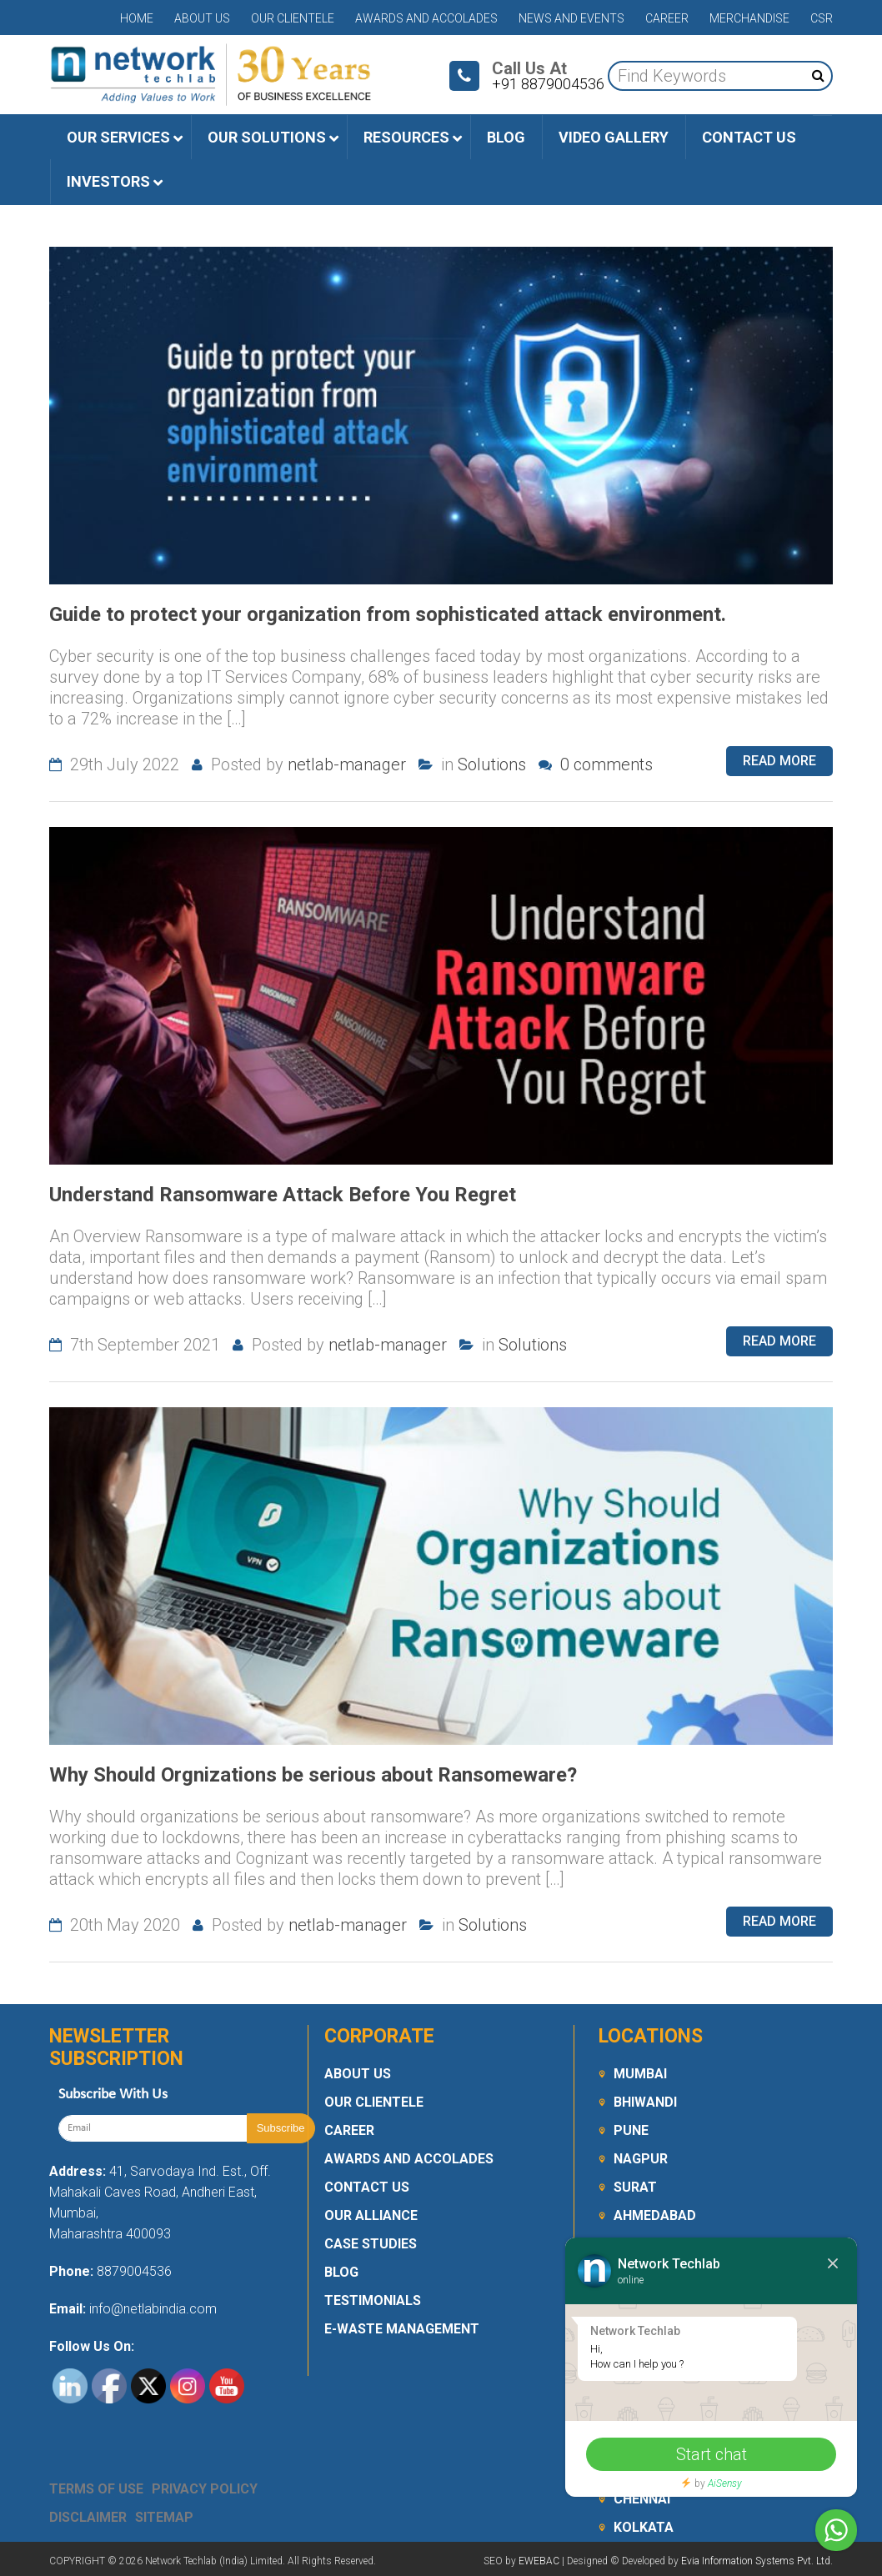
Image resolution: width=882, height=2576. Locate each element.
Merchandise (749, 18)
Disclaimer (88, 2517)
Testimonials (372, 2300)
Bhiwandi (645, 2102)
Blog (341, 2272)
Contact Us (366, 2187)
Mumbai (640, 2074)
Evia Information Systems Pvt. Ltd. (757, 2561)
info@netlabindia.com (151, 2309)
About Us (202, 18)
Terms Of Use (96, 2489)
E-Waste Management (401, 2329)
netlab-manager (347, 764)
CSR (821, 18)
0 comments (596, 764)
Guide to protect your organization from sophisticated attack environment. (387, 614)
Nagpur (641, 2159)
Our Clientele (292, 18)
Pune (631, 2130)
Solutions (492, 764)
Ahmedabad (655, 2215)
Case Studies (370, 2244)
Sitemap (164, 2517)
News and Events (571, 18)
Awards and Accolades (426, 18)
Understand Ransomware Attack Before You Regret (282, 1194)
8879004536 (134, 2271)
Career (667, 18)
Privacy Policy (205, 2489)
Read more (779, 761)
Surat (635, 2187)
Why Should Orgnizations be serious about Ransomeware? (313, 1775)
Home (136, 18)
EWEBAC (539, 2561)
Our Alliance (371, 2215)
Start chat (711, 2454)
